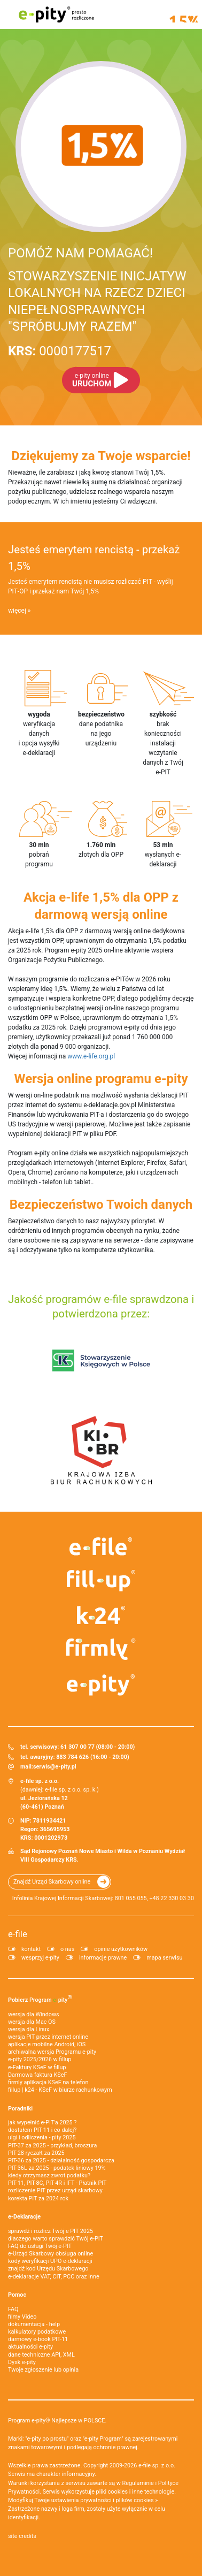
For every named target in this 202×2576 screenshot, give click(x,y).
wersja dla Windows (33, 2014)
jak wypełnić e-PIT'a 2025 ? (42, 2122)
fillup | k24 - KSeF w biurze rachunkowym (60, 2089)
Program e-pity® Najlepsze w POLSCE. (57, 2420)
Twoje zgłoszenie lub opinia (43, 2369)
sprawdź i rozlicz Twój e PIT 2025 (50, 2231)
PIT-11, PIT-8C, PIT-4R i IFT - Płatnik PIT (57, 2182)
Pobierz (40, 1998)
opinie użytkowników (120, 1949)
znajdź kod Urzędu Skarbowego (48, 2268)
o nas (67, 1949)
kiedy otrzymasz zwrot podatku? (49, 2175)
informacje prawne (103, 1957)
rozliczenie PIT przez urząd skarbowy (55, 2190)
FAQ (13, 2309)
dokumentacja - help (34, 2324)
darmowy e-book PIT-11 (38, 2339)
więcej (17, 610)
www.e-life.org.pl (91, 1056)
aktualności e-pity (30, 2346)
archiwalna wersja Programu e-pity (52, 2051)
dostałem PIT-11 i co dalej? (42, 2130)
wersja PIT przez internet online (48, 2036)
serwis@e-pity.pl (54, 1766)
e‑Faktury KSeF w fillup (37, 2067)
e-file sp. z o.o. (156, 2465)
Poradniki (20, 2108)
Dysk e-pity (22, 2362)
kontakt (31, 1949)
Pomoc (17, 2294)
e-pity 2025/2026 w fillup (39, 2059)
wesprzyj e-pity (40, 1957)
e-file (17, 1934)
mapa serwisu (164, 1957)
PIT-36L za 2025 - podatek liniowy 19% (56, 2168)
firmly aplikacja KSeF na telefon (48, 2082)
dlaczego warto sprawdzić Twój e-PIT (55, 2238)
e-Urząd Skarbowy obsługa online (50, 2253)
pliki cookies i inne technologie (135, 2491)
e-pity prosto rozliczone (56, 14)
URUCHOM (91, 380)
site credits (22, 2536)
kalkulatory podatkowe (37, 2331)
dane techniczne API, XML (41, 2354)
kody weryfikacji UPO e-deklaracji (50, 2261)
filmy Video (22, 2316)
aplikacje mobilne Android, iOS (47, 2044)
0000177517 (59, 351)
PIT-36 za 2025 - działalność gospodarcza (61, 2160)
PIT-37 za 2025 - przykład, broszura (52, 2145)
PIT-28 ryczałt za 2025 (36, 2153)
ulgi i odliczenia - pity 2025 (41, 2137)
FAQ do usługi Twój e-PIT (40, 2246)
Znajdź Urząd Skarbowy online (51, 1881)
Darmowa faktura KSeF (37, 2074)
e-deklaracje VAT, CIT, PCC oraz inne (53, 2276)
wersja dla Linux (28, 2029)
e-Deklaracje (24, 2216)
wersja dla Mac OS (32, 2021)
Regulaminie (138, 2483)
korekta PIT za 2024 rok (38, 2198)
